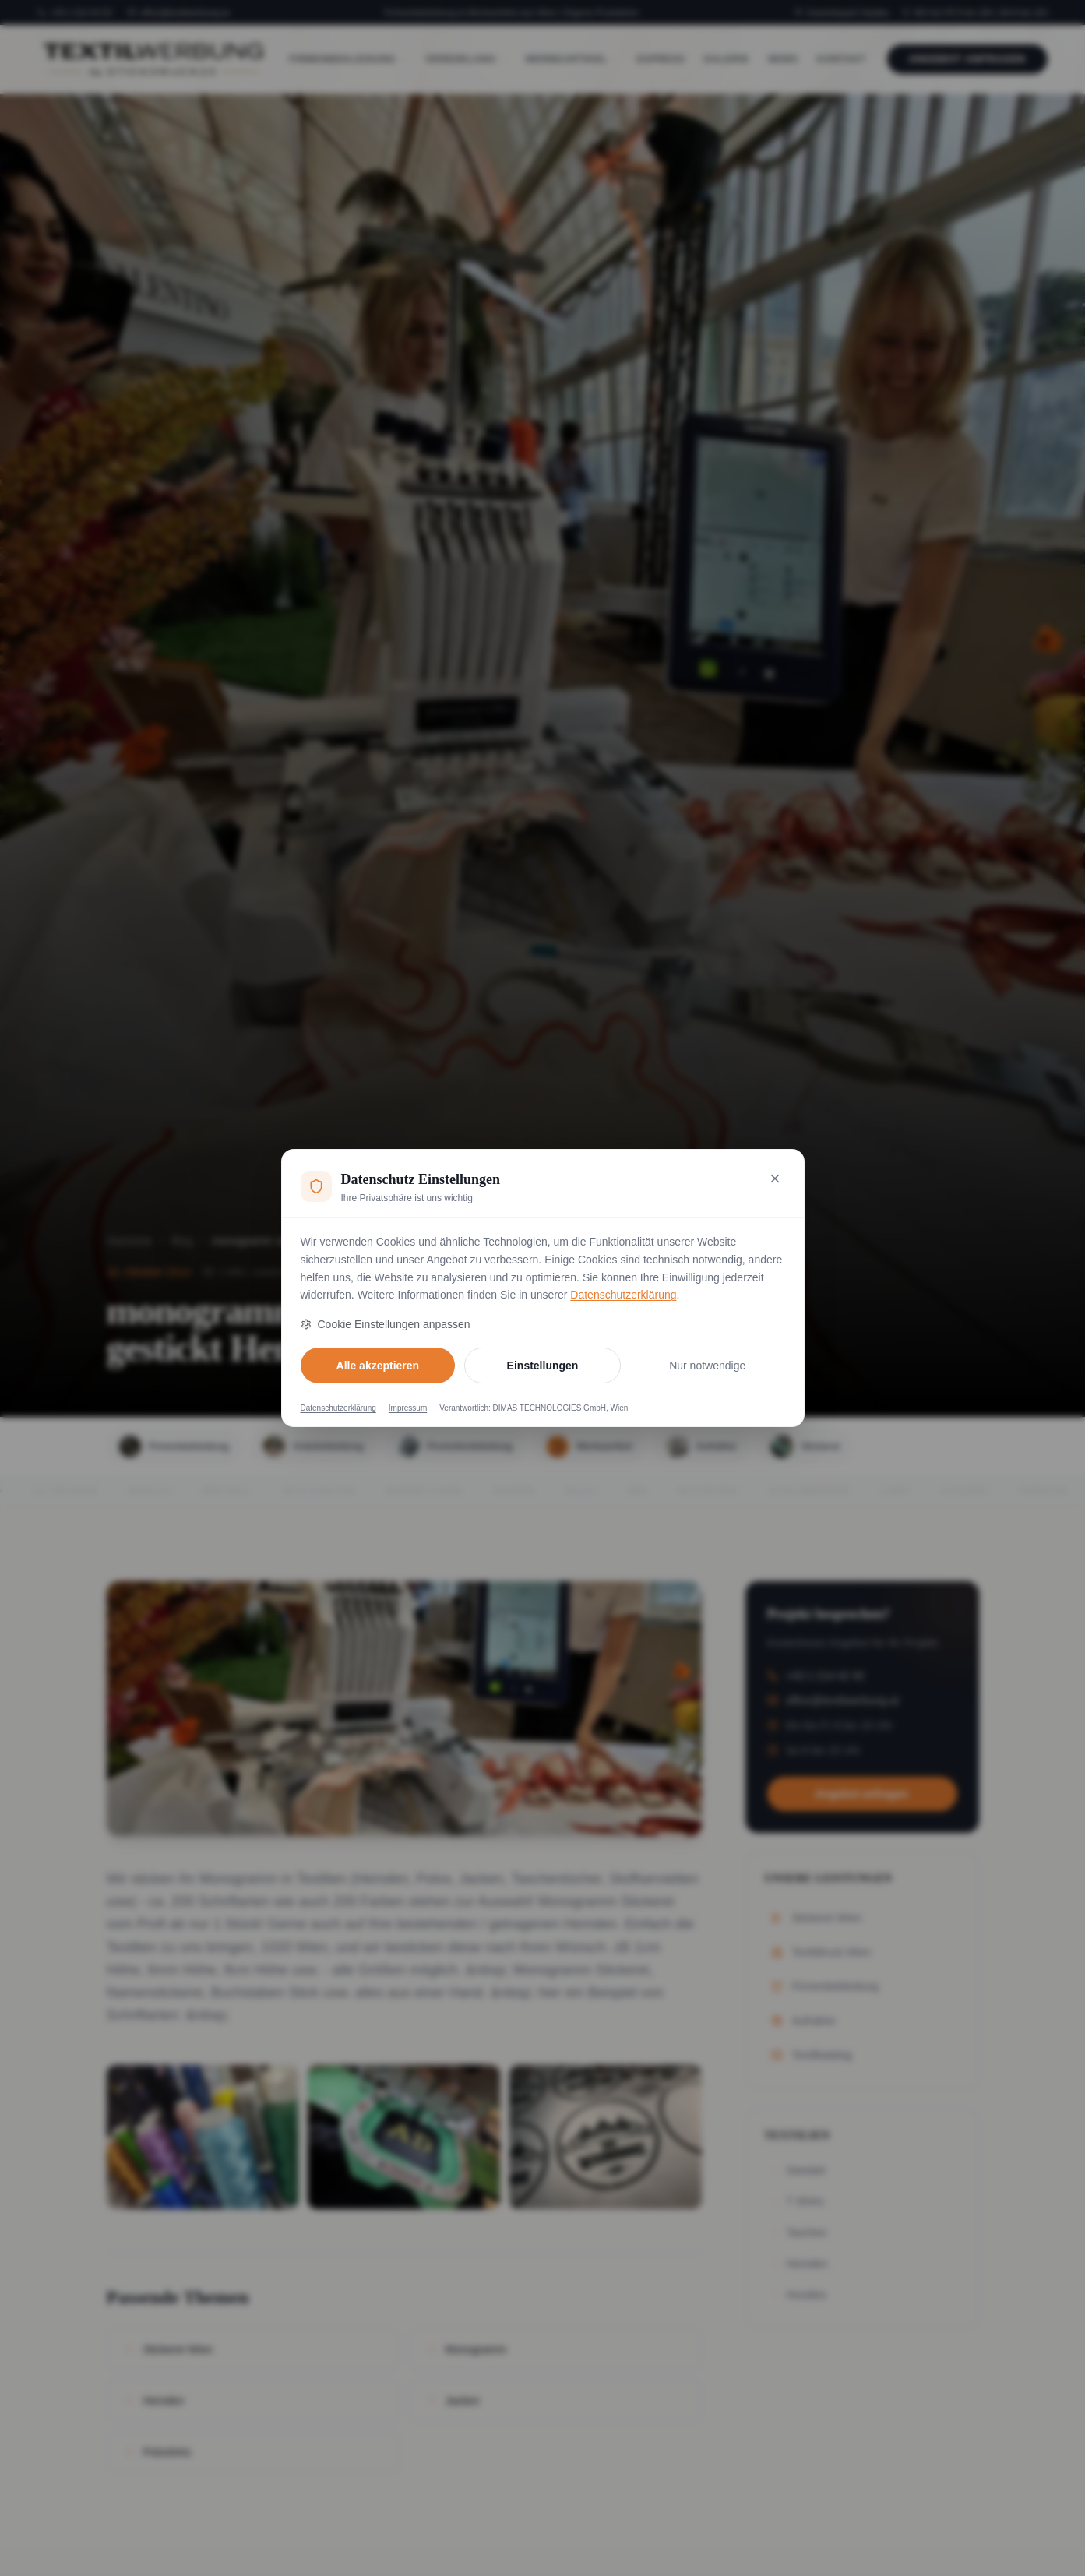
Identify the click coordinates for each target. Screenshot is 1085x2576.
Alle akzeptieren (378, 1365)
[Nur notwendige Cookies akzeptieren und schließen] (775, 1178)
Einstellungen (543, 1365)
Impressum (408, 1408)
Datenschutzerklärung (623, 1294)
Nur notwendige (707, 1365)
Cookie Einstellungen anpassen (385, 1324)
